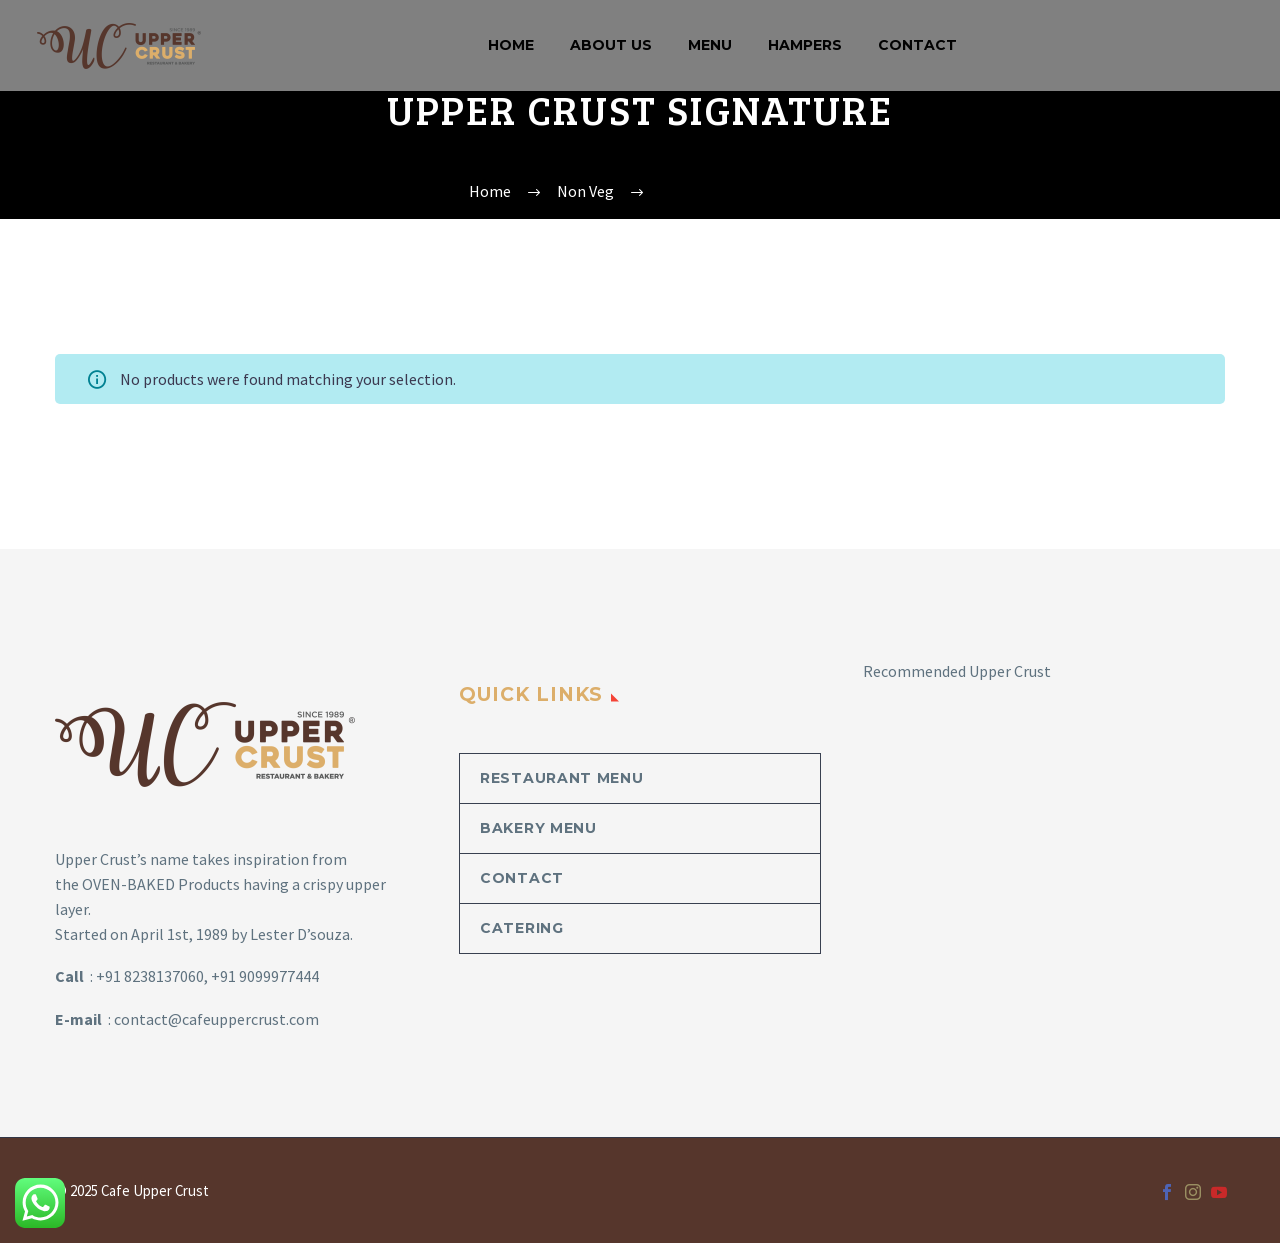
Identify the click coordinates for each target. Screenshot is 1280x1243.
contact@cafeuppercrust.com (216, 1019)
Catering (522, 928)
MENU (710, 45)
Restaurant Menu (562, 778)
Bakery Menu (538, 828)
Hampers (805, 45)
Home (511, 45)
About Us (611, 45)
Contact (917, 45)
